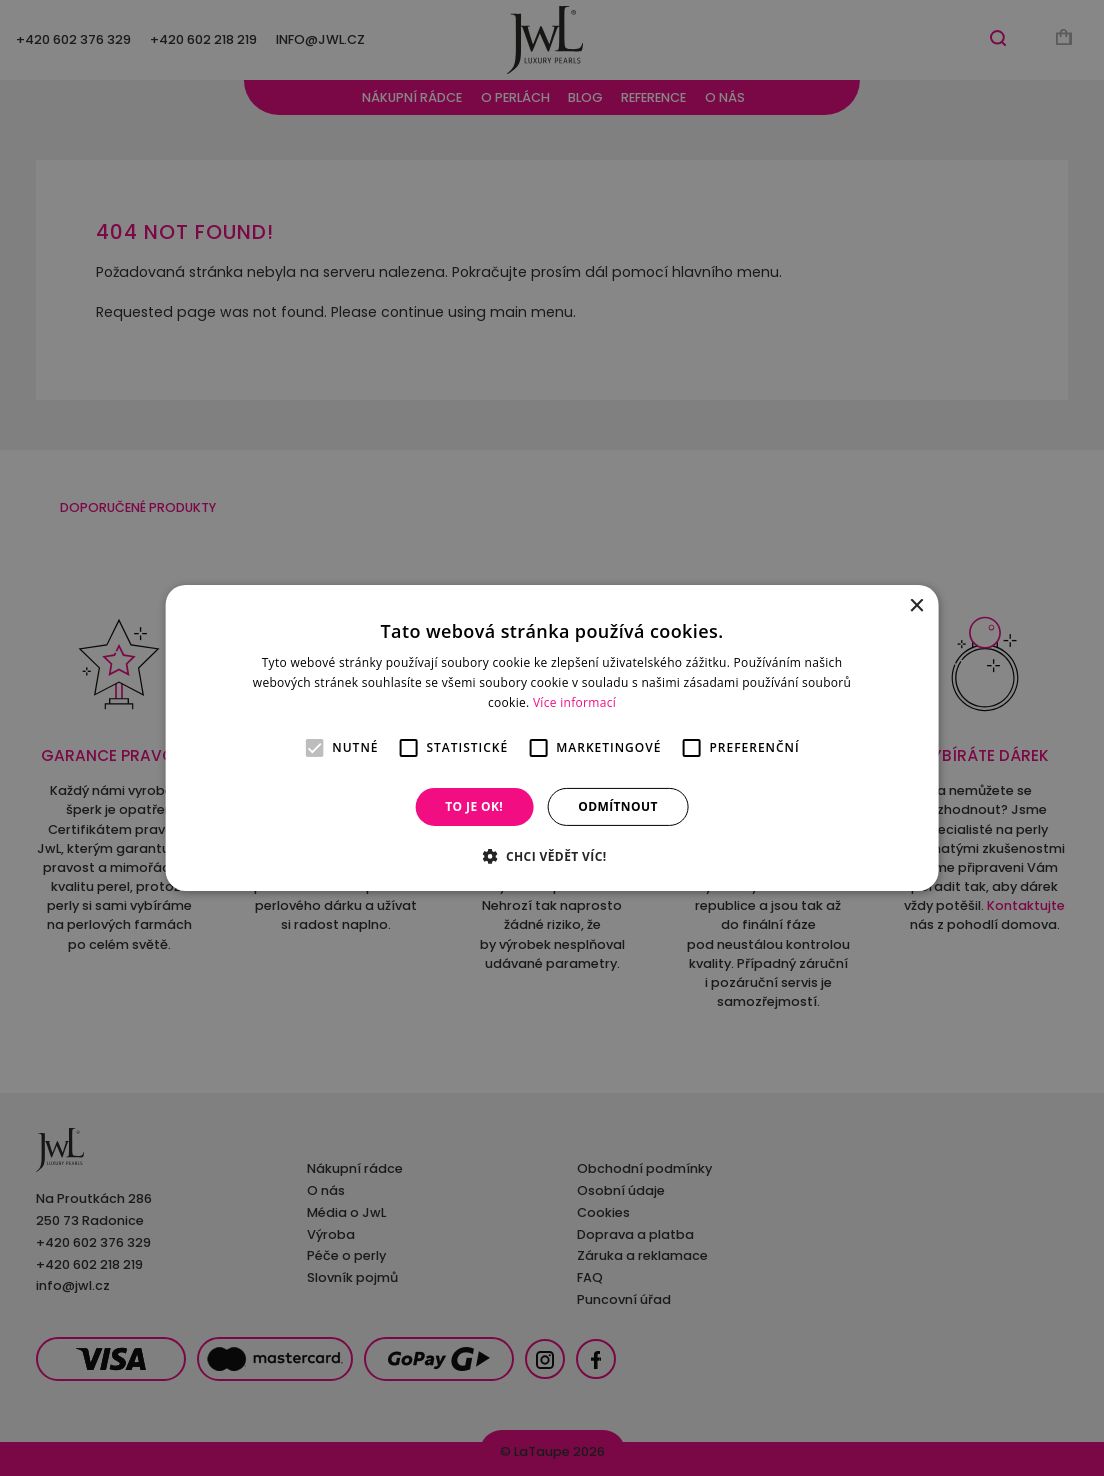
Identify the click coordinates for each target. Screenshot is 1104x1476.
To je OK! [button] (474, 806)
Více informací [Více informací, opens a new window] (574, 702)
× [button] (915, 606)
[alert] (552, 738)
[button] (551, 856)
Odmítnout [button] (618, 806)
